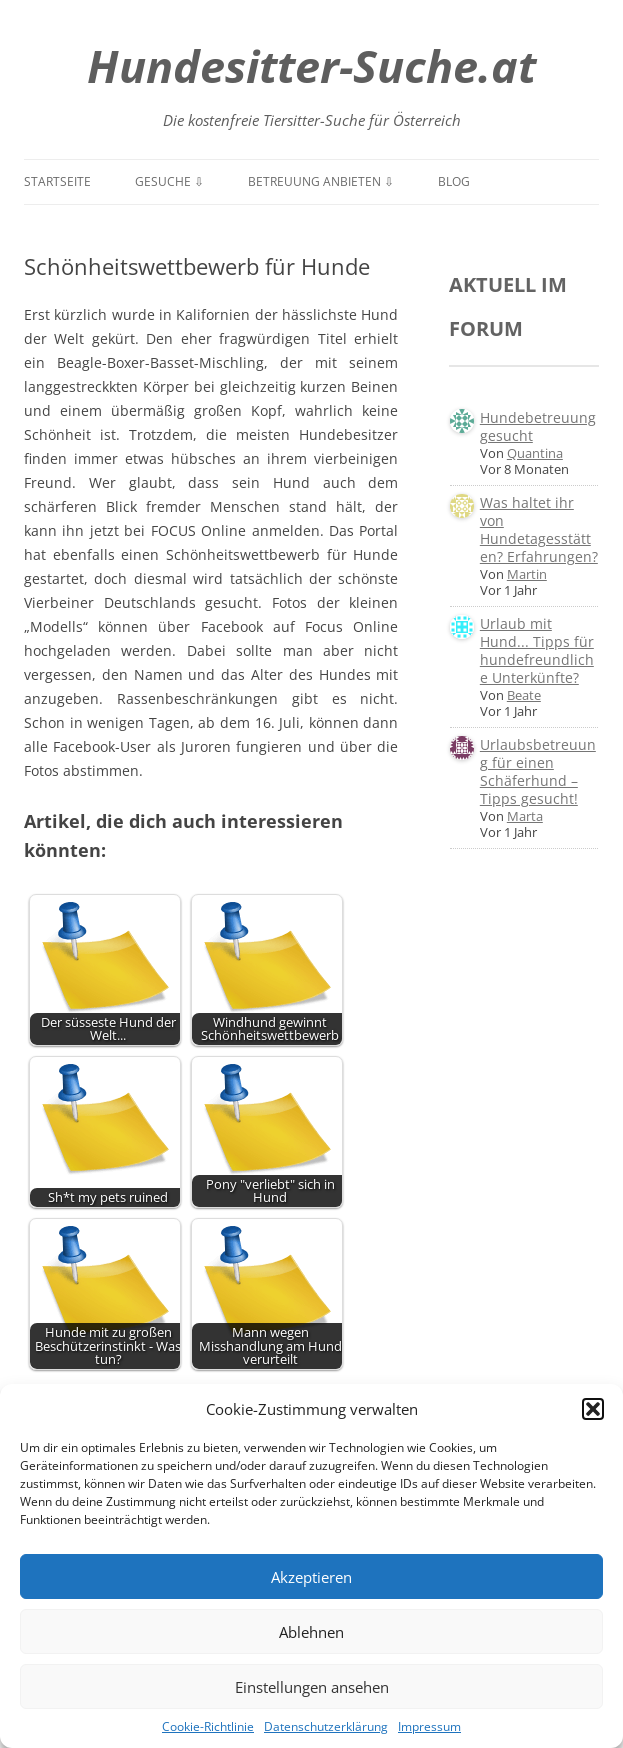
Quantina (535, 453)
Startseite (57, 181)
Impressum (429, 1726)
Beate (524, 695)
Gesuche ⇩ (169, 181)
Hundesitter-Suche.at (311, 65)
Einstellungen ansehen (312, 1687)
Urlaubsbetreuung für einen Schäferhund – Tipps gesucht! (538, 771)
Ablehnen (311, 1632)
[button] (593, 1409)
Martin (527, 574)
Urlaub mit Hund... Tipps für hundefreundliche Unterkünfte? (537, 650)
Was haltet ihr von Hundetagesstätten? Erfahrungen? (539, 529)
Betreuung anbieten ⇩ (321, 181)
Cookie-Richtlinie (208, 1726)
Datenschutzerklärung (326, 1726)
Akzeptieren (311, 1577)
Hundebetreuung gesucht (538, 426)
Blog (454, 181)
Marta (525, 816)
